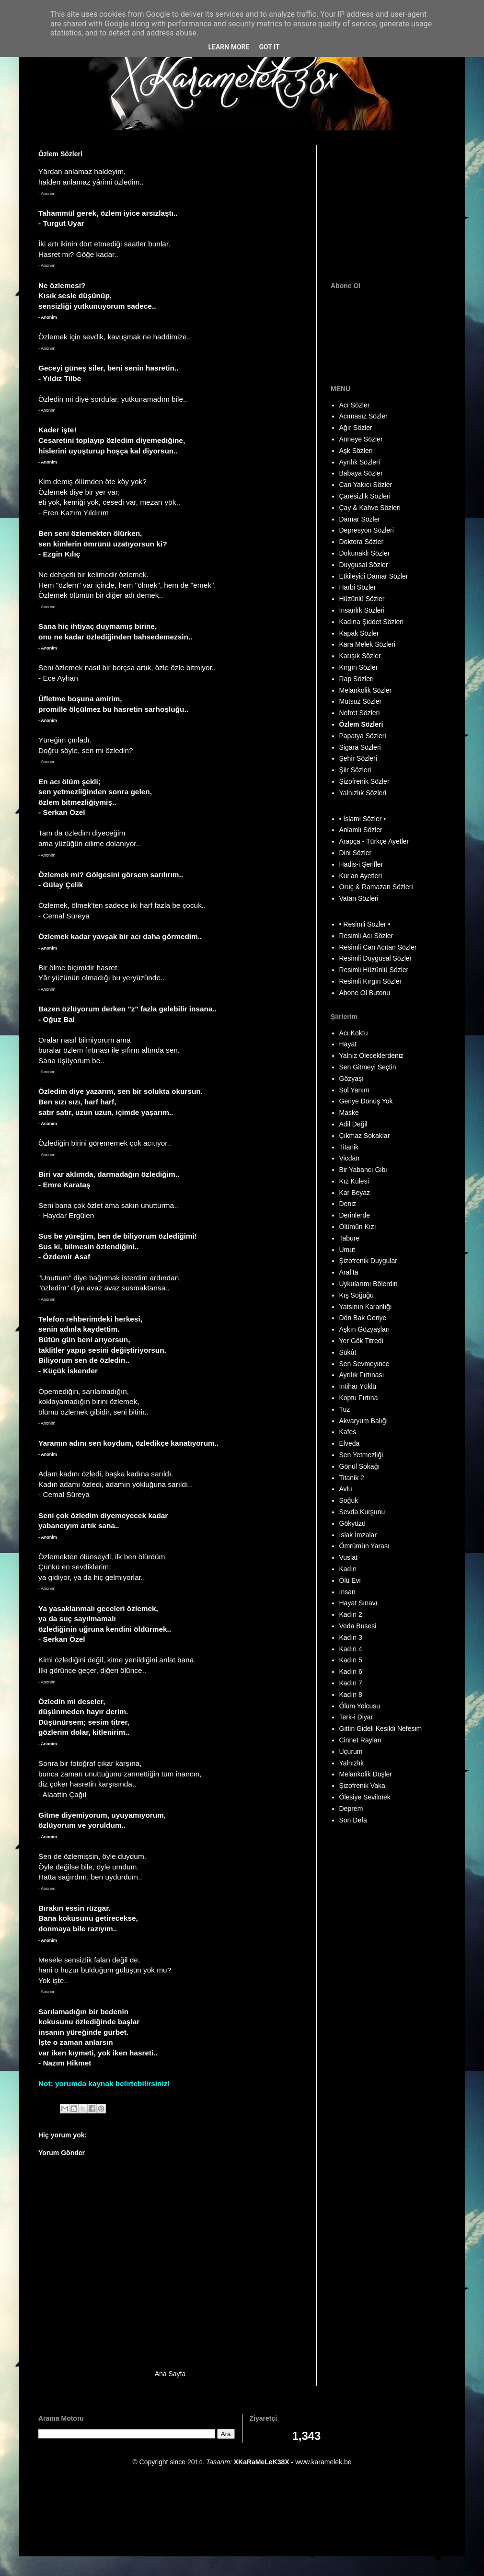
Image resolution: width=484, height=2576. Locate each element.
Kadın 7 (350, 1683)
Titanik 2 (351, 1478)
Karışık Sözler (360, 656)
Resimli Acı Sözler (366, 936)
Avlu (345, 1489)
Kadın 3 (350, 1637)
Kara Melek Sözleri (367, 644)
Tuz (344, 1409)
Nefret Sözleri (359, 713)
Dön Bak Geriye (363, 1318)
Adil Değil (353, 1124)
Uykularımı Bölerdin (368, 1284)
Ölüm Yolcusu (359, 1706)
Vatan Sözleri (359, 898)
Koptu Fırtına (358, 1398)
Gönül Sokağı (359, 1466)
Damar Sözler (359, 519)
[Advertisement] (390, 205)
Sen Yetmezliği (361, 1455)
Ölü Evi (350, 1580)
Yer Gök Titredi (361, 1341)
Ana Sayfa (170, 2374)
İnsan (347, 1592)
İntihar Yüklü (358, 1386)
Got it (269, 47)
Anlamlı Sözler (360, 830)
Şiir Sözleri (355, 770)
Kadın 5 (350, 1660)
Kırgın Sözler (358, 667)
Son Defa (353, 1820)
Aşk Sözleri (356, 450)
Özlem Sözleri (361, 724)
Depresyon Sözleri (366, 530)
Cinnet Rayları (360, 1740)
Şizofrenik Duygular (368, 1261)
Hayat (348, 1044)
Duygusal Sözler (363, 565)
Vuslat (348, 1557)
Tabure (349, 1238)
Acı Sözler (354, 405)
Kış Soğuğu (356, 1295)
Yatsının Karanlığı (365, 1307)
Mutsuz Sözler (360, 701)
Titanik (349, 1147)
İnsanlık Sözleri (362, 610)
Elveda (349, 1443)
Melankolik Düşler (365, 1774)
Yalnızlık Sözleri (363, 793)
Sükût (348, 1352)
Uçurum (351, 1751)
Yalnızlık (351, 1763)
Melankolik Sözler (365, 690)
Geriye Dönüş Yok (366, 1101)
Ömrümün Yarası (364, 1546)
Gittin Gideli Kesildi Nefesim (380, 1728)
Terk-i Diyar (356, 1717)
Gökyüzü (352, 1523)
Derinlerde (354, 1215)
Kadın (348, 1569)
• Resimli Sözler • (365, 924)
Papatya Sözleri (362, 736)
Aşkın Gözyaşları (364, 1329)
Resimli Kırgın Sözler (370, 981)
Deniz (348, 1203)
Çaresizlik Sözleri (365, 496)
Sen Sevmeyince (364, 1364)
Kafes (348, 1432)
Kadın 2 (350, 1614)
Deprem (351, 1808)
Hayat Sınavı (358, 1603)
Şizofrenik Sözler (364, 781)
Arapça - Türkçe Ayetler (374, 841)
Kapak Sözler (359, 633)
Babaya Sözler (361, 473)
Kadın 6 (350, 1671)
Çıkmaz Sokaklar (364, 1135)
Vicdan (349, 1158)
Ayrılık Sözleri (359, 462)
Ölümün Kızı (357, 1226)
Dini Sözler (355, 853)
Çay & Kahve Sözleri (370, 507)
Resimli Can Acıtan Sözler (378, 947)
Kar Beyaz (354, 1192)
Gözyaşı (351, 1078)
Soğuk (348, 1500)
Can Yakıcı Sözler (365, 484)
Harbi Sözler (357, 587)
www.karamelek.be (323, 2462)
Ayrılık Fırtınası (361, 1375)
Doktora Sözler (361, 541)
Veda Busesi (358, 1626)
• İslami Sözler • (362, 819)
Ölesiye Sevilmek (365, 1797)
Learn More (228, 47)
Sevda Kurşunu (362, 1512)
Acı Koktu (353, 1033)
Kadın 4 (350, 1649)
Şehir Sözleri (358, 758)
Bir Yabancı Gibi (363, 1169)
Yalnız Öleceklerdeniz (371, 1055)
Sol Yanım (354, 1090)
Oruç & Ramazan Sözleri (376, 887)
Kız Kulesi (354, 1181)
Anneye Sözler (361, 439)
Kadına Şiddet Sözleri (371, 622)
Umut (347, 1249)
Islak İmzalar (358, 1535)
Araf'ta (348, 1272)
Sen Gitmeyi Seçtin (367, 1067)
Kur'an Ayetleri (360, 876)
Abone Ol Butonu (365, 993)
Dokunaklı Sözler (364, 553)
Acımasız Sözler (363, 416)
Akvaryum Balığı (363, 1421)
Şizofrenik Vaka (362, 1785)
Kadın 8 (350, 1694)
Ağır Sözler (355, 427)
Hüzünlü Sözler (362, 599)
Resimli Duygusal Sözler (375, 958)
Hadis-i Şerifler (361, 864)
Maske (349, 1112)
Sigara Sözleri (360, 747)
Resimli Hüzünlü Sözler (374, 970)
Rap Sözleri (356, 679)
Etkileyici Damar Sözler (373, 576)
